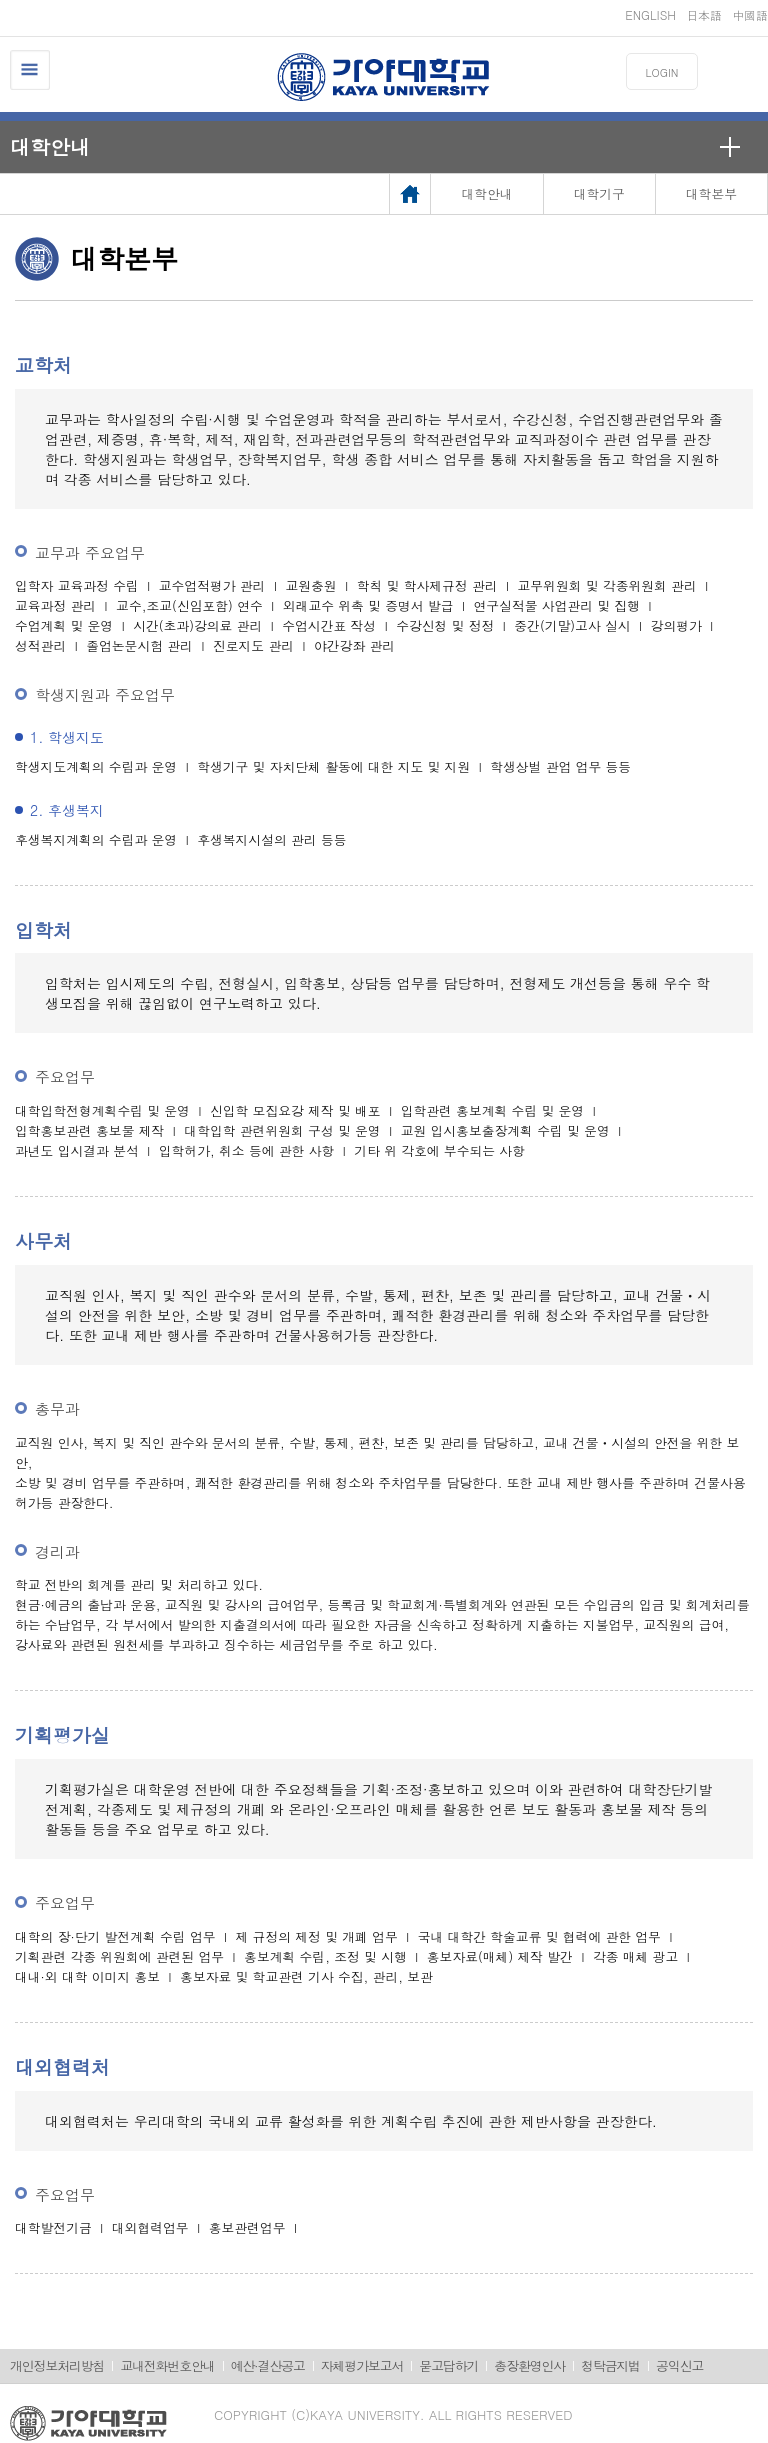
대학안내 (50, 146)
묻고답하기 (448, 2365)
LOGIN (662, 72)
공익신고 (679, 2365)
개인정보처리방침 (57, 2365)
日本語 (704, 14)
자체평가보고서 (362, 2365)
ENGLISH (650, 14)
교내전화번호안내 (167, 2365)
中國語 (750, 14)
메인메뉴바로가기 (0, 0)
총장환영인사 (529, 2365)
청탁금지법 (610, 2365)
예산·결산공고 (268, 2365)
